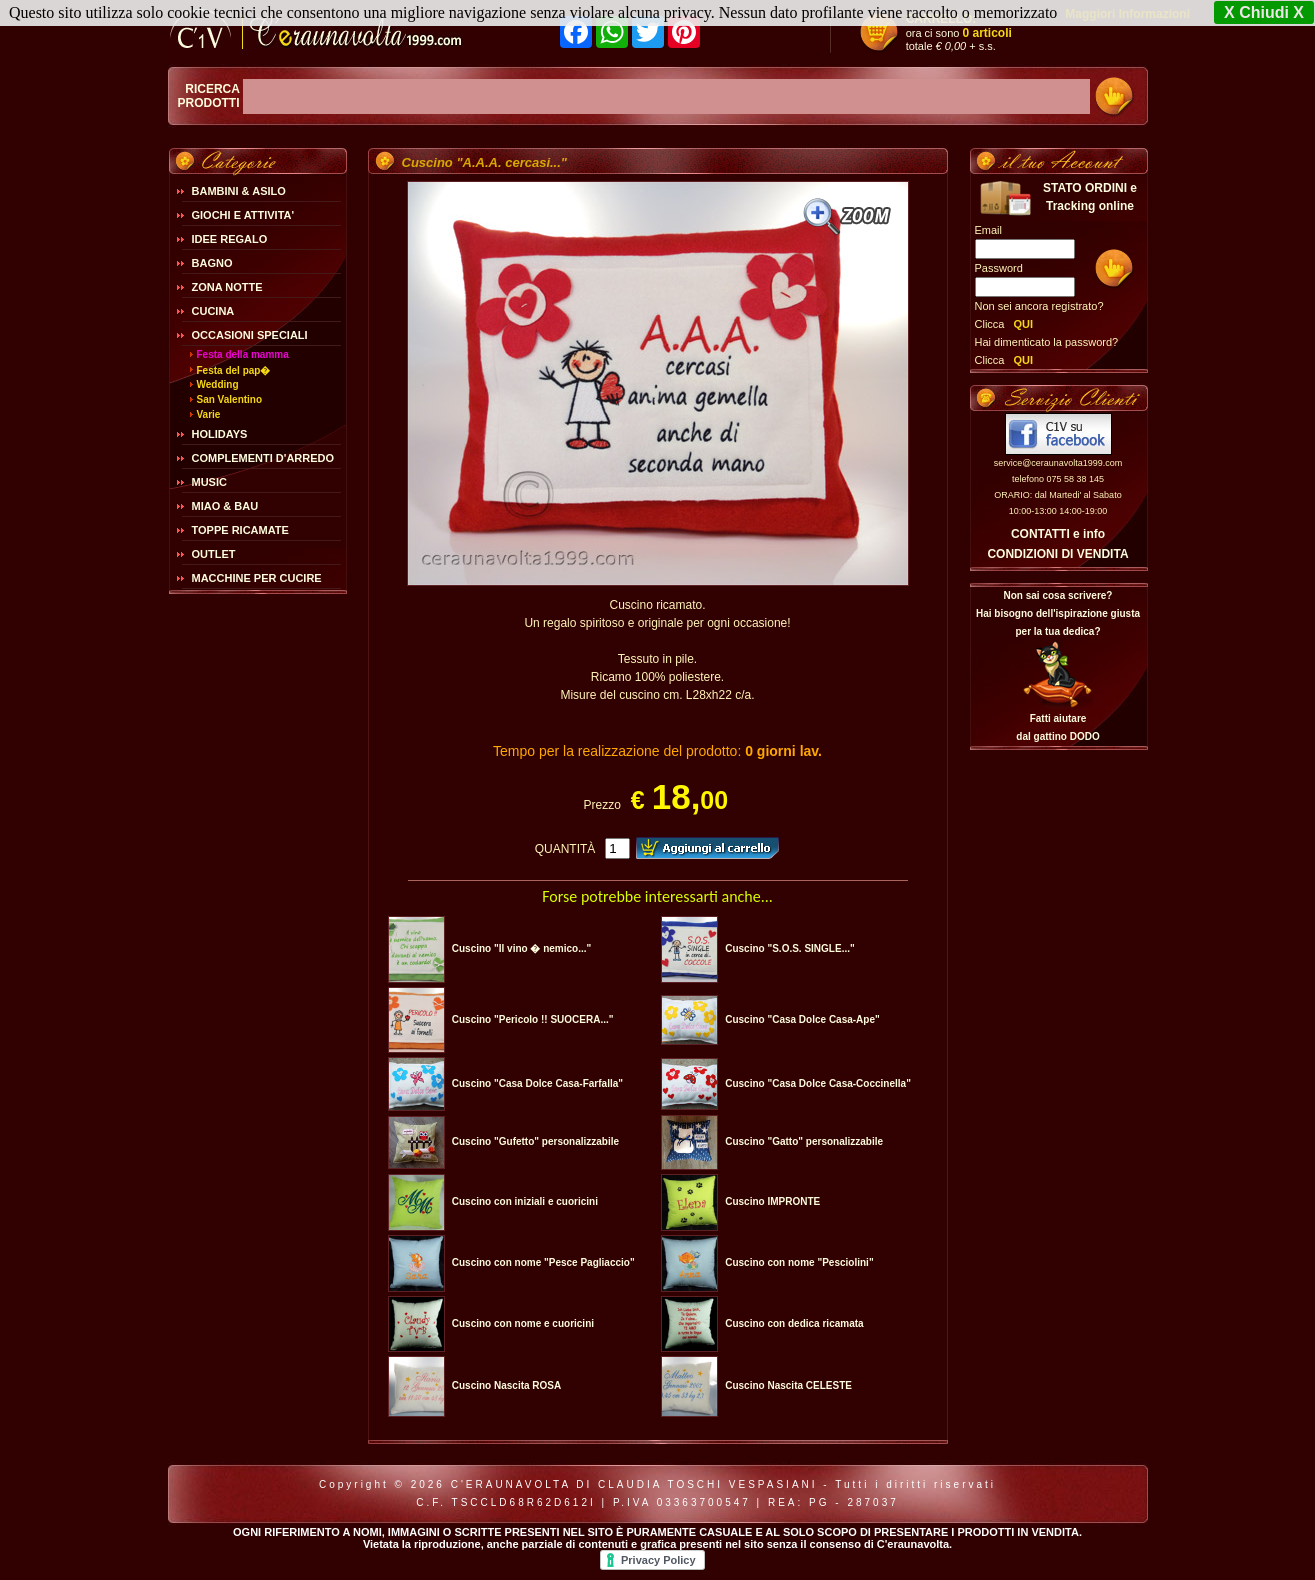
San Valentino (230, 399)
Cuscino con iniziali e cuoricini (525, 1201)
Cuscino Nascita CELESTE (788, 1385)
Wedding (218, 384)
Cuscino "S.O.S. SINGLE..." (790, 948)
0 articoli (987, 33)
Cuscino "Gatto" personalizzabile (804, 1141)
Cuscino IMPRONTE (772, 1201)
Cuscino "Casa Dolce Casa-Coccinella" (818, 1083)
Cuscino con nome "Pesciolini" (799, 1262)
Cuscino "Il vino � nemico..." (522, 948)
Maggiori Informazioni (1127, 14)
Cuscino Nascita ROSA (506, 1385)
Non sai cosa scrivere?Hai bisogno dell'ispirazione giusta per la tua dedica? (1058, 613)
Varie (209, 414)
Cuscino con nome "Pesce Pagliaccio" (543, 1262)
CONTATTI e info (1058, 534)
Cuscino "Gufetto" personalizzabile (535, 1141)
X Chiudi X (1264, 12)
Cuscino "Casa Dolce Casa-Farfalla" (537, 1083)
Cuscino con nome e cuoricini (523, 1323)
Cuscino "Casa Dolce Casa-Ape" (802, 1019)
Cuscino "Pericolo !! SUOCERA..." (533, 1019)
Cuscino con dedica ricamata (794, 1323)
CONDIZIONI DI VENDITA (1057, 554)
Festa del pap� (234, 370)
